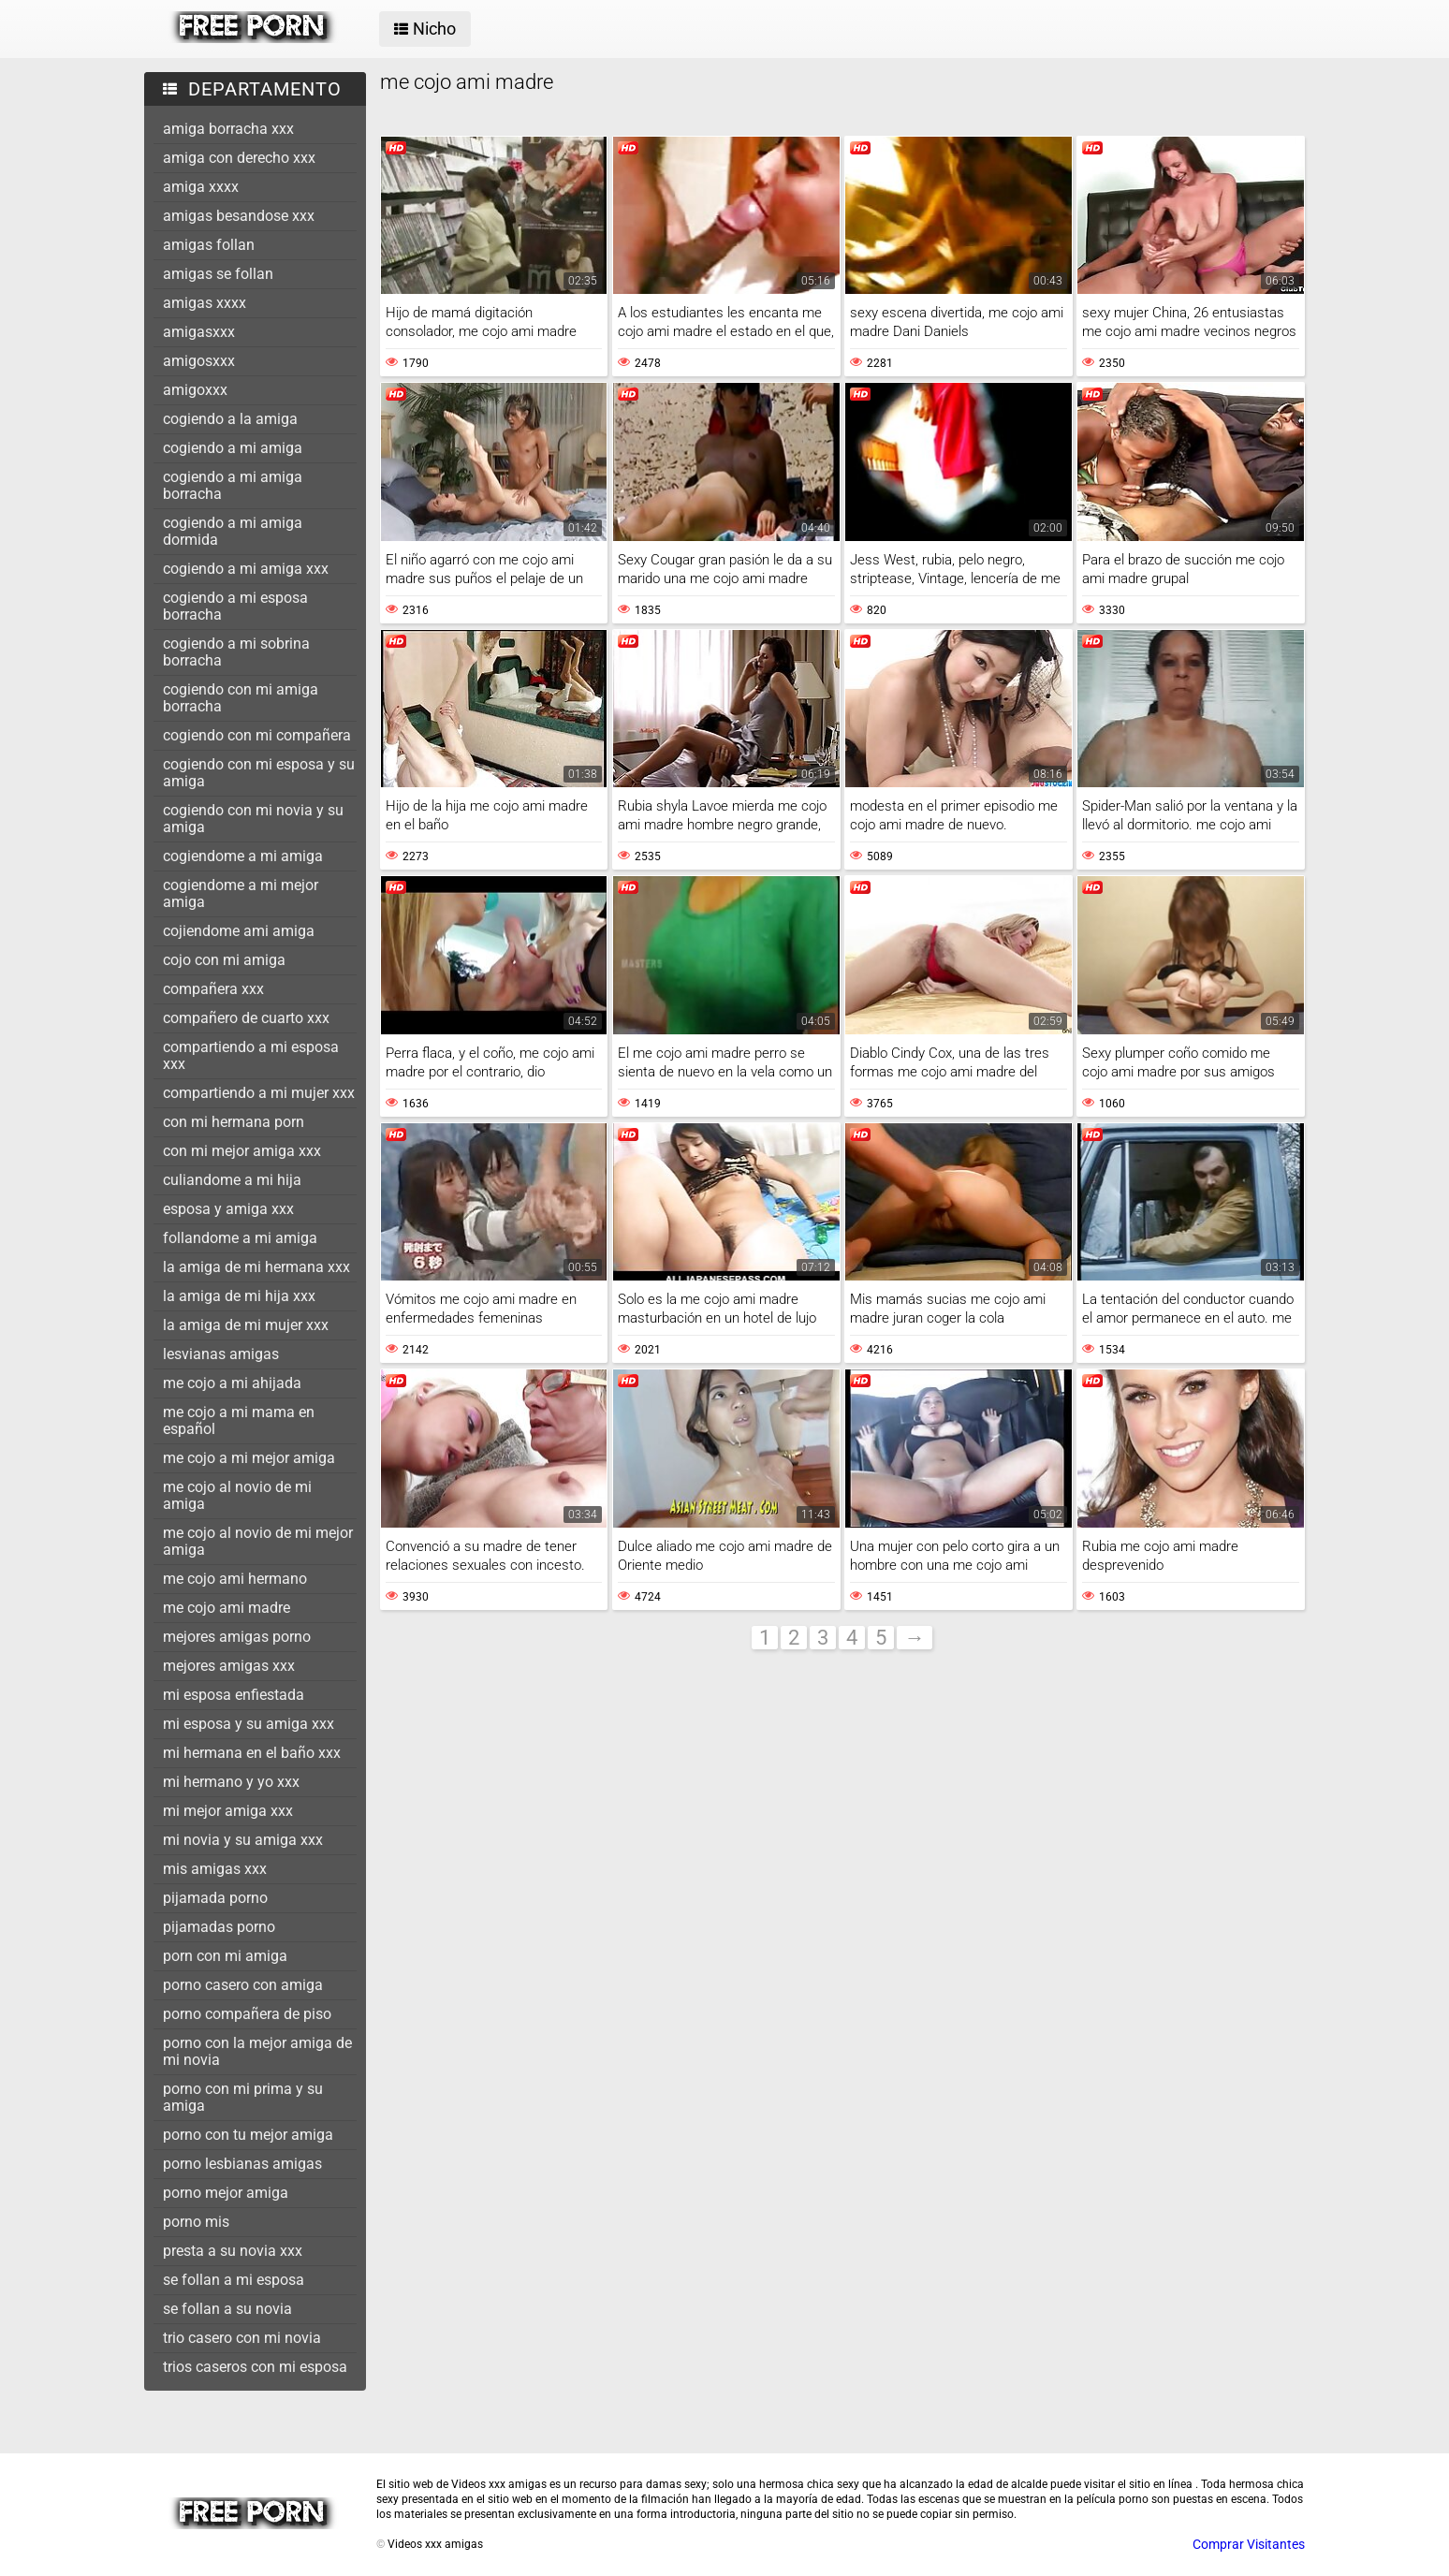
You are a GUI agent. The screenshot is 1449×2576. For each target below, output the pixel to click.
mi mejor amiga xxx (228, 1811)
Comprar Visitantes (1249, 2544)
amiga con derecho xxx (239, 158)
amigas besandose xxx (239, 216)
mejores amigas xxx (229, 1666)
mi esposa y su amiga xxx (248, 1724)
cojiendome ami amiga (239, 931)
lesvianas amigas (221, 1354)
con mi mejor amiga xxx (242, 1151)
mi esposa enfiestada (233, 1695)
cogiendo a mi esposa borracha (235, 606)
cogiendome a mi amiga (243, 856)
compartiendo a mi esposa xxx (251, 1055)
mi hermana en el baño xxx (252, 1753)
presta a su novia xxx (232, 2251)
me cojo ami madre (226, 1608)
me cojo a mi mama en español (239, 1420)
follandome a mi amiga (240, 1238)
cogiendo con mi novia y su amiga (253, 818)
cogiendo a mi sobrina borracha (236, 652)
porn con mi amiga (225, 1956)
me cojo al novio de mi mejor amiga (258, 1541)
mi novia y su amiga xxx (243, 1840)
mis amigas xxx (215, 1869)
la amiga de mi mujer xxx (246, 1325)
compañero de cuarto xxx (246, 1018)
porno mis (196, 2222)
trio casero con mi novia (242, 2338)
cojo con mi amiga (224, 960)
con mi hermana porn (233, 1122)
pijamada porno (215, 1898)
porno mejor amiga (225, 2193)
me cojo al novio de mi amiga (237, 1495)
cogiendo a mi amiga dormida (232, 531)
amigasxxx (199, 332)
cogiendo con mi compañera (257, 735)
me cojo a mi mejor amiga (249, 1458)
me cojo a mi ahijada (232, 1383)
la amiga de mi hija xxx (239, 1296)
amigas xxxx (204, 303)
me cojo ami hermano (235, 1579)
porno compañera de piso (247, 2014)
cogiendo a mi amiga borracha (232, 485)
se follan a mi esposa (233, 2280)
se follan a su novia (227, 2309)
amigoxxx (195, 390)
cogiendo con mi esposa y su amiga (259, 772)
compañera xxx (213, 989)
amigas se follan (218, 274)
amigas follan (209, 245)
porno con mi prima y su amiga (243, 2097)
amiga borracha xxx (228, 129)
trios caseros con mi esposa (255, 2367)
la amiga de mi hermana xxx (256, 1267)
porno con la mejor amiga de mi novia (257, 2051)
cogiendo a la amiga (230, 419)
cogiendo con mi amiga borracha (240, 698)
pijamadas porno (219, 1927)
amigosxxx (199, 361)
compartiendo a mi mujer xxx (259, 1093)
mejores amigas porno (237, 1637)
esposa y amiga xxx (228, 1209)
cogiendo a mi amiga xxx (246, 569)
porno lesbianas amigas (242, 2164)
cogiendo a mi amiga (232, 448)
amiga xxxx (201, 187)
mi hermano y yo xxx (231, 1782)
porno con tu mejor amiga (248, 2135)
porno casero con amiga (243, 1985)
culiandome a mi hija (232, 1180)
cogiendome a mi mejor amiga (240, 893)
